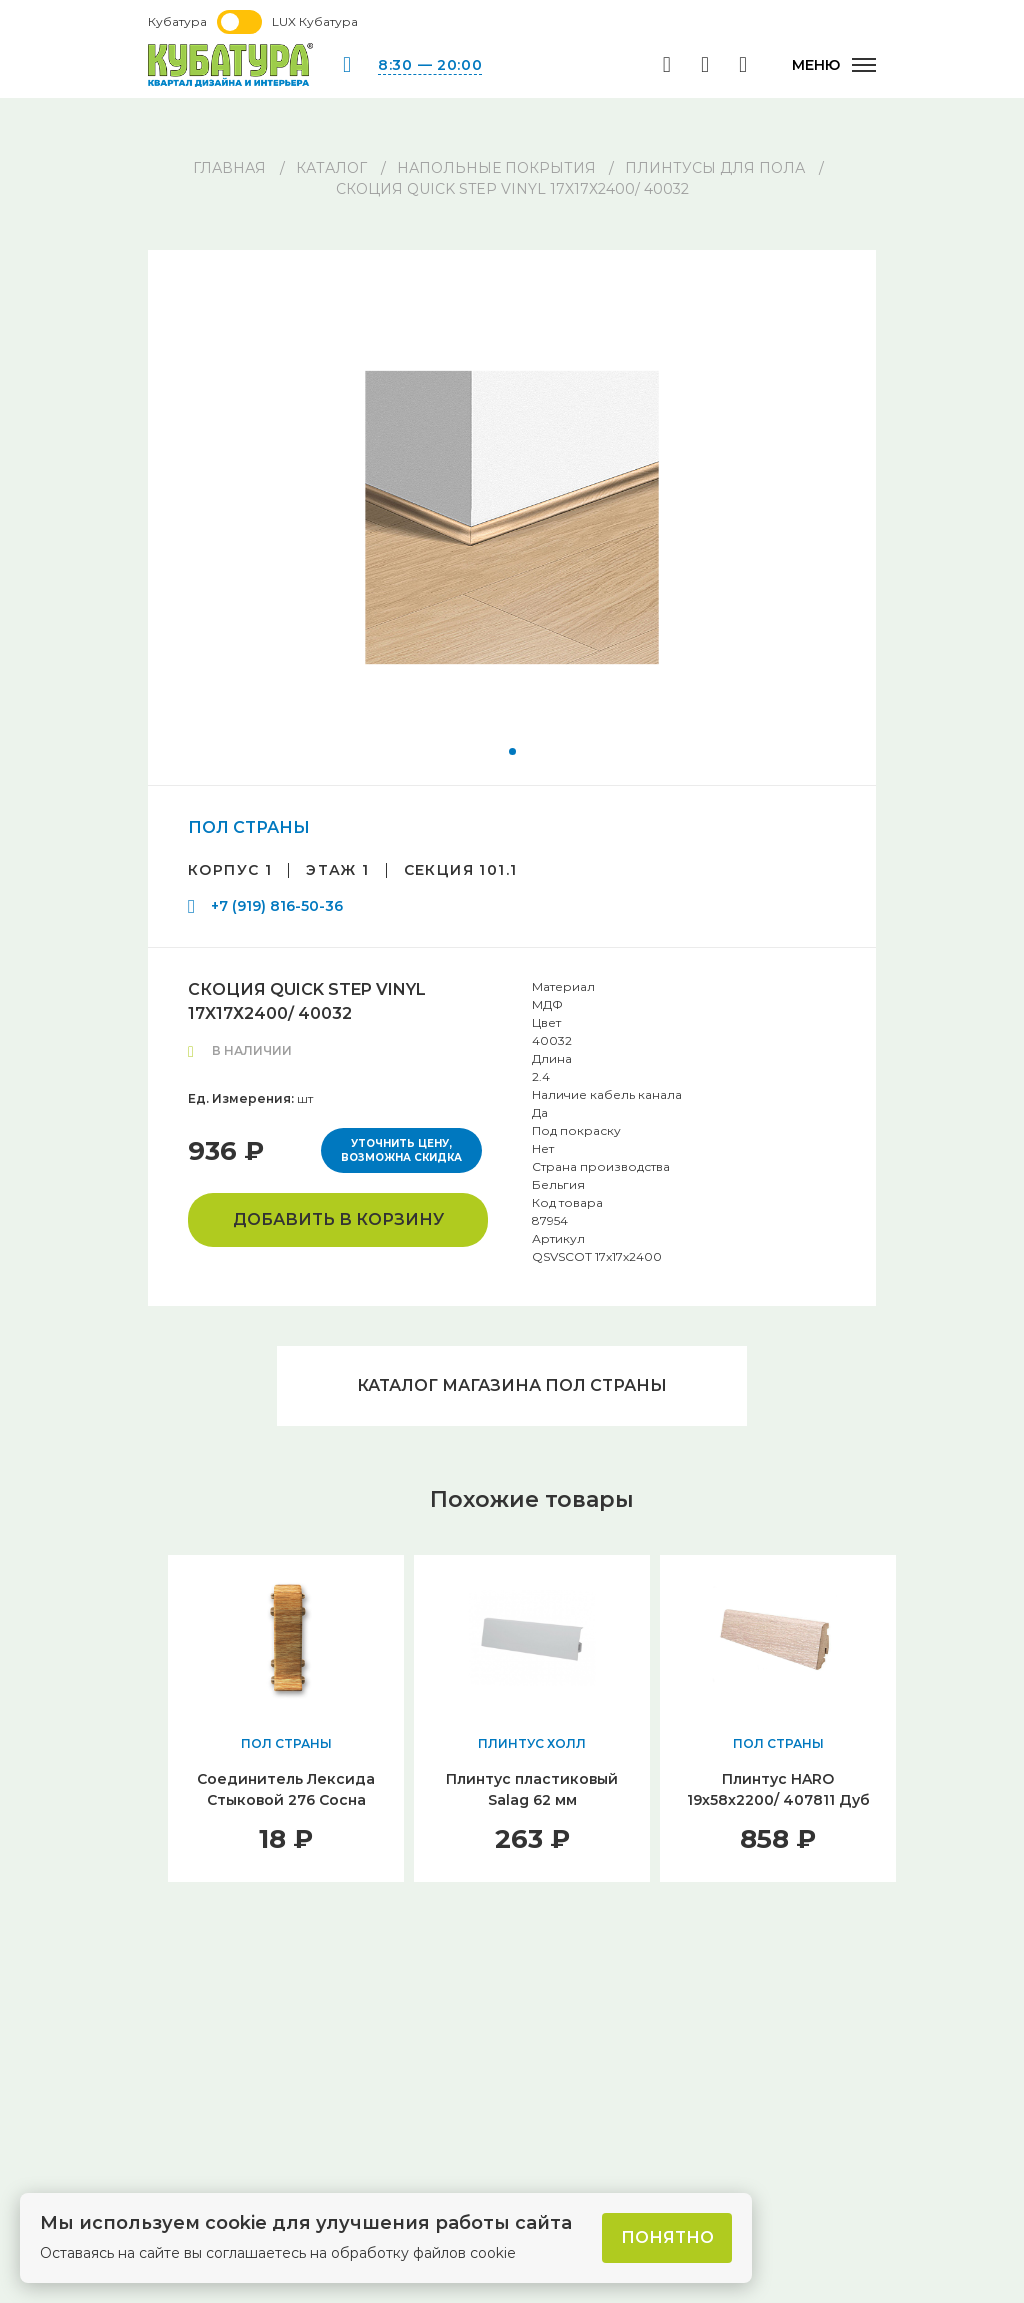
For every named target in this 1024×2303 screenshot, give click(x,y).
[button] (512, 751)
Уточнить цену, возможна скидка (401, 1150)
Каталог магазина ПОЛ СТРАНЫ (512, 1385)
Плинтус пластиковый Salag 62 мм (532, 1789)
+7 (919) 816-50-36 (277, 906)
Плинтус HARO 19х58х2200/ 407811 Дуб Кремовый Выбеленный (778, 1800)
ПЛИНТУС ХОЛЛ (532, 1743)
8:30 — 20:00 (430, 65)
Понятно (667, 2237)
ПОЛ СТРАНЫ (249, 827)
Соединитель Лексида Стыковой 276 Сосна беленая (286, 1800)
